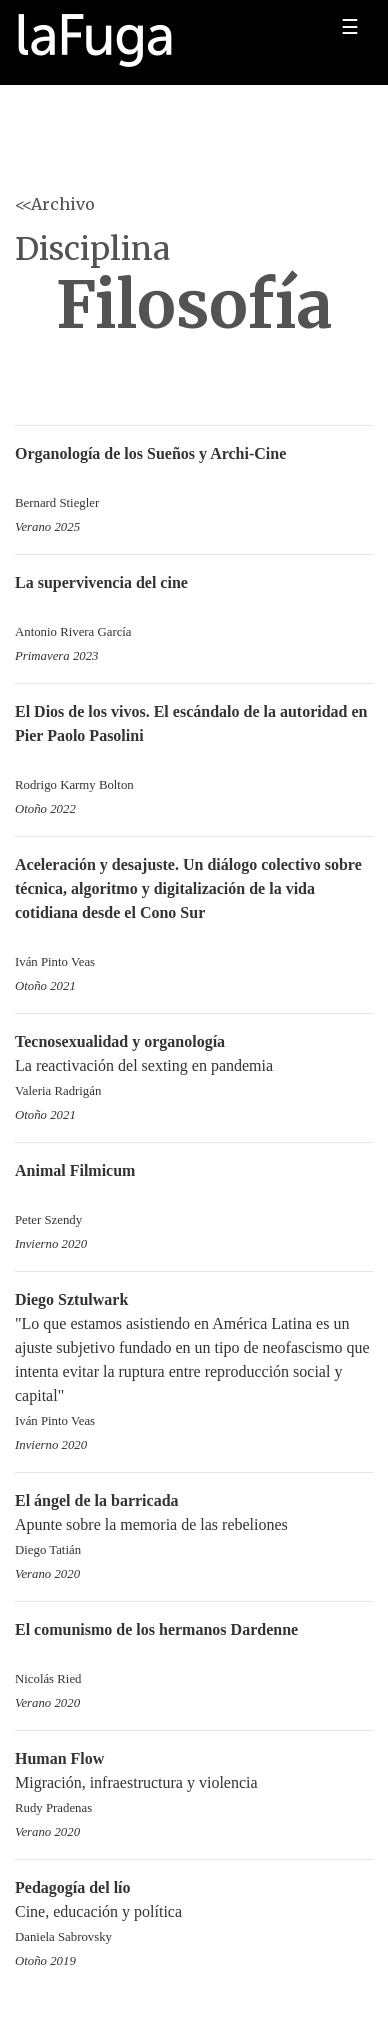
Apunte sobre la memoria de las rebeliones (194, 1526)
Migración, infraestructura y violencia (194, 1784)
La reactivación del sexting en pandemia (194, 1067)
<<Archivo (55, 204)
